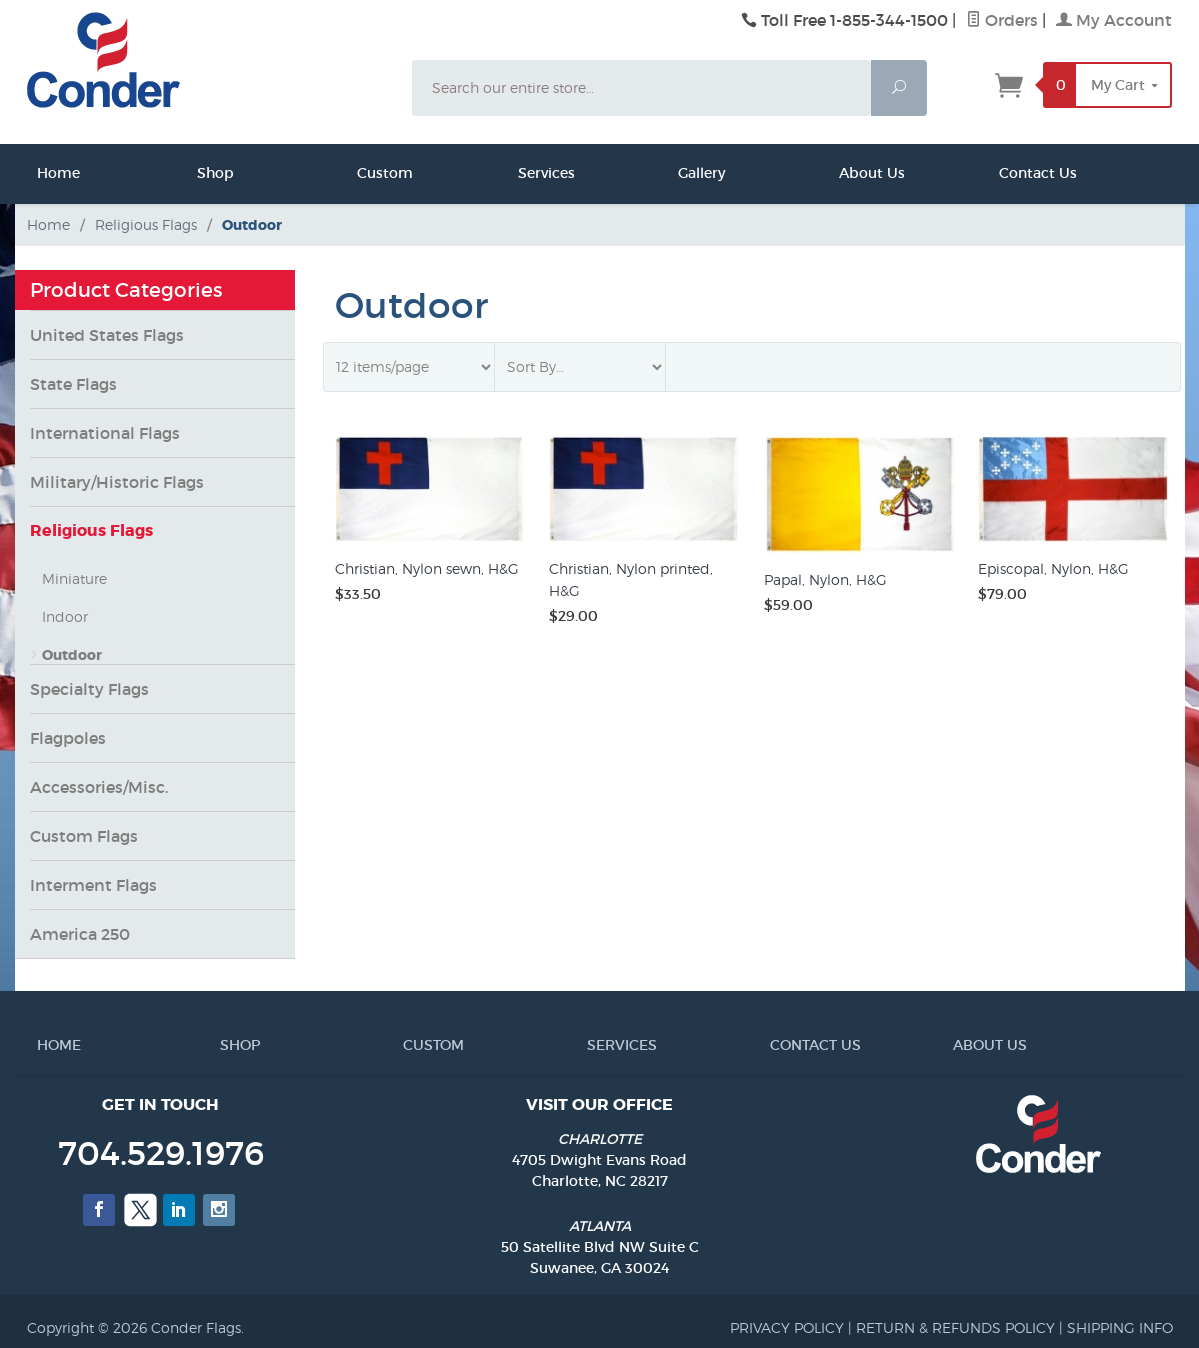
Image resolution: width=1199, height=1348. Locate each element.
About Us (845, 173)
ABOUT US (961, 1045)
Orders (1002, 20)
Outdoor (72, 655)
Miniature (74, 578)
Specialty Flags (89, 689)
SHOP (228, 1045)
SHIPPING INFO (1120, 1327)
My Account (1114, 20)
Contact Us (1005, 173)
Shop (203, 173)
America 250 (80, 934)
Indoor (65, 616)
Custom (363, 173)
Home (43, 173)
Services (524, 173)
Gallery (684, 173)
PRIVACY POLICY (787, 1327)
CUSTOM (411, 1045)
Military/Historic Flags (117, 482)
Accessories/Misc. (99, 787)
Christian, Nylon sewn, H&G (427, 568)
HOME (45, 1045)
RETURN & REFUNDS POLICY (955, 1327)
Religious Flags (91, 530)
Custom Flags (84, 836)
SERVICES (595, 1045)
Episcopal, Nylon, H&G (1053, 568)
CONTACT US (778, 1045)
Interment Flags (93, 885)
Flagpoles (68, 738)
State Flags (73, 384)
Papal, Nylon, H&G (825, 579)
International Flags (105, 433)
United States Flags (107, 335)
